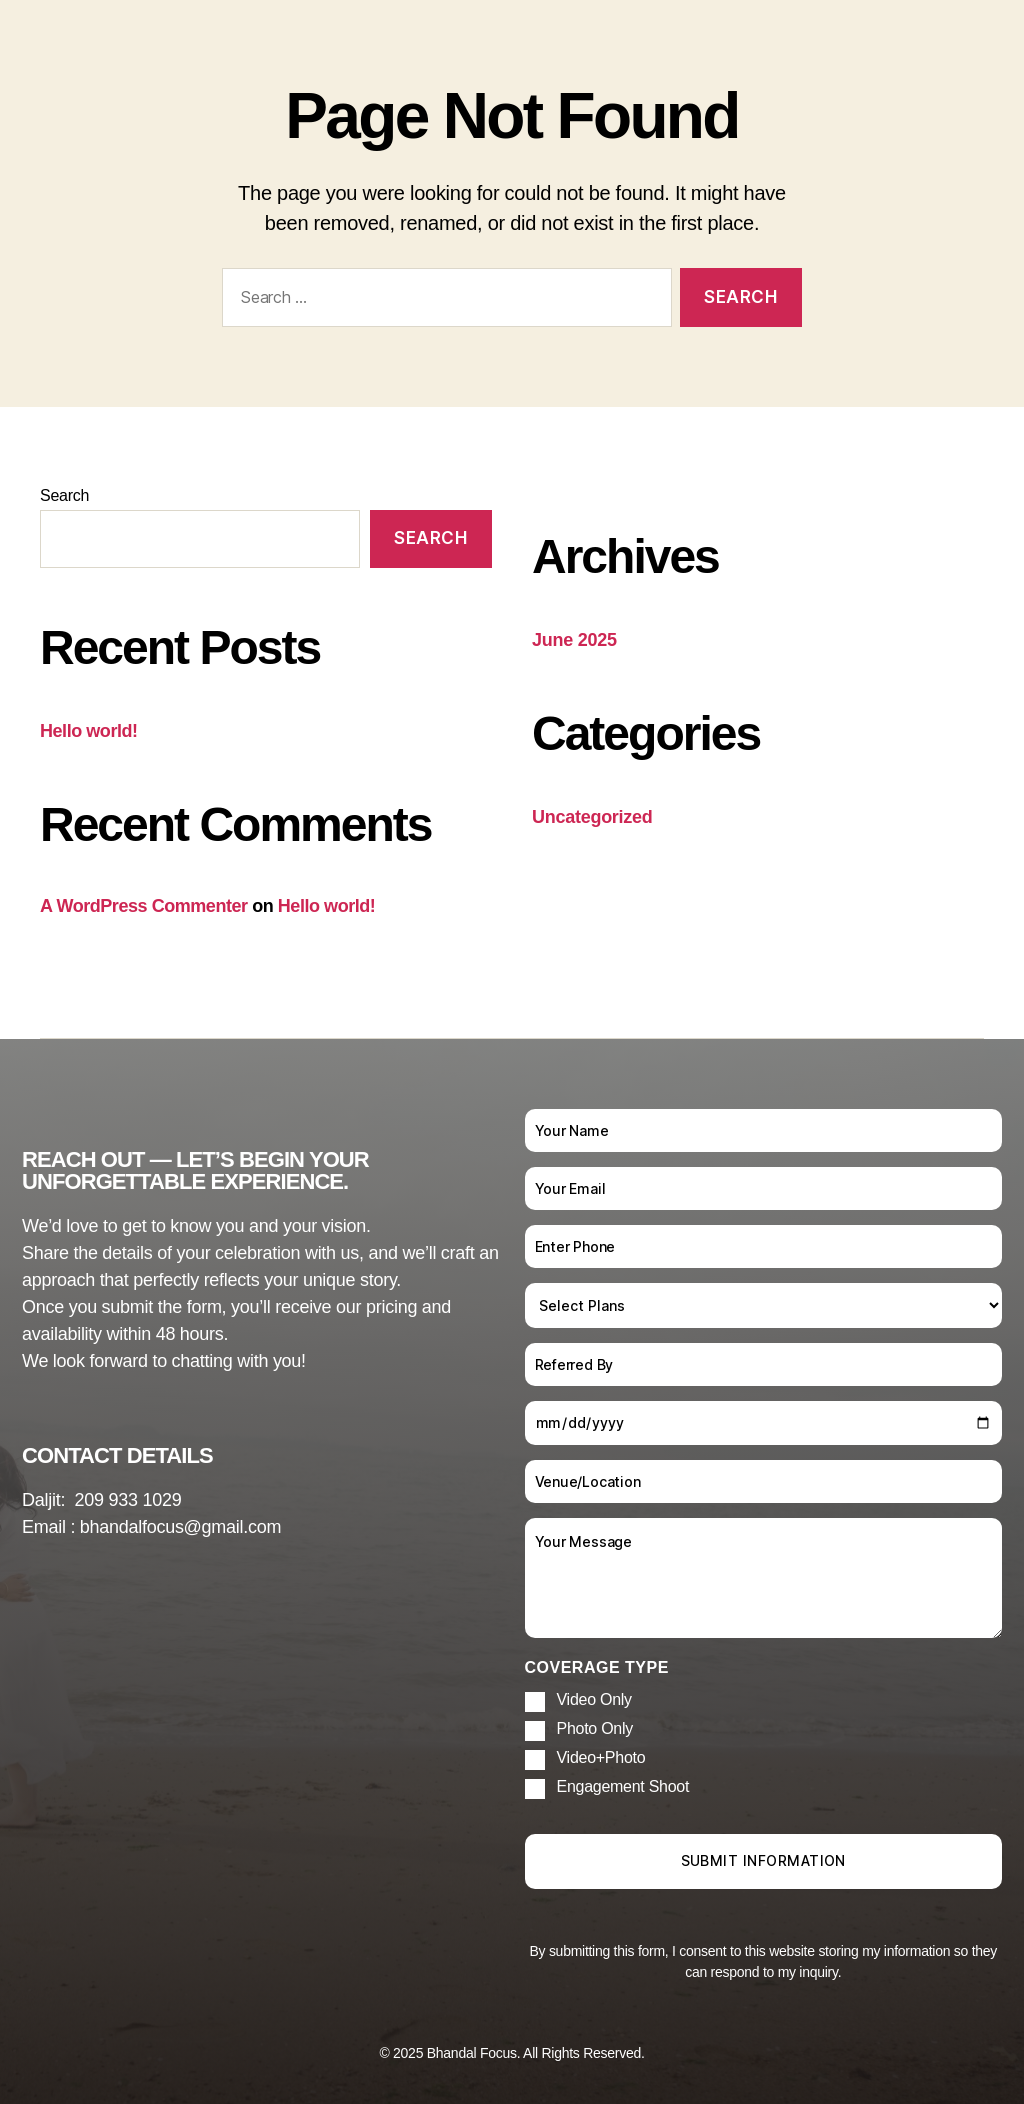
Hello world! (89, 731)
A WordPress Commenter (144, 906)
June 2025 (574, 640)
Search (64, 495)
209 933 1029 (128, 1500)
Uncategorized (592, 817)
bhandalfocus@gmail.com (180, 1527)
